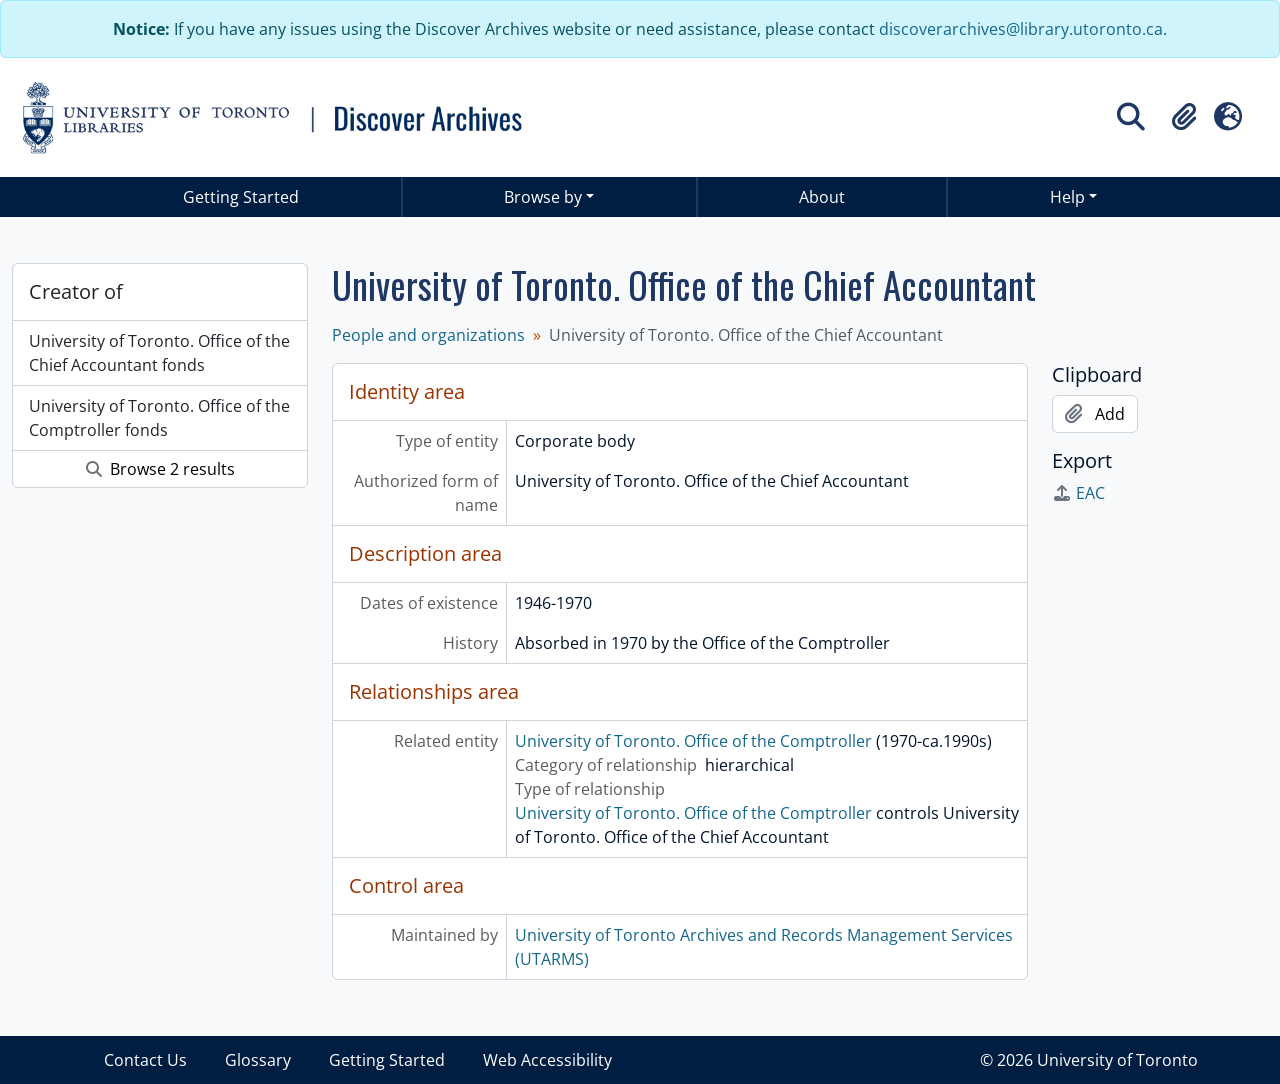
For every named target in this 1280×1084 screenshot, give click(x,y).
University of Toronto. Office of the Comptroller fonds (159, 418)
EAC (1078, 493)
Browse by (543, 197)
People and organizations (428, 335)
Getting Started (241, 197)
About (822, 197)
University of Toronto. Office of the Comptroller (693, 741)
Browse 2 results (160, 469)
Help (1067, 197)
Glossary (258, 1060)
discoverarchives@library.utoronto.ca (1021, 29)
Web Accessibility (547, 1060)
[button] (1184, 117)
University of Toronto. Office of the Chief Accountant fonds (159, 353)
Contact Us (145, 1060)
